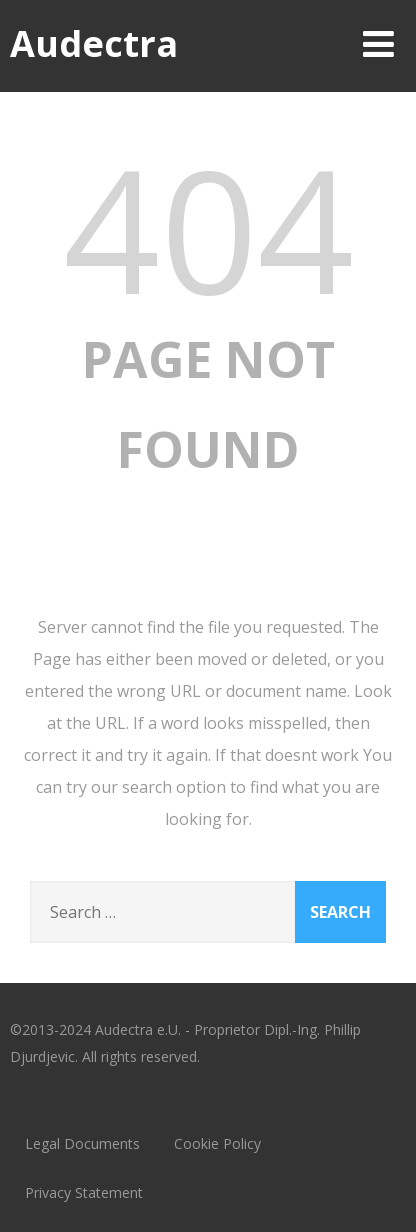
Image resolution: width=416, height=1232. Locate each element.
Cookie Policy (217, 1143)
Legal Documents (82, 1143)
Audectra (94, 43)
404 (208, 228)
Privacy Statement (84, 1192)
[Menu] (378, 43)
